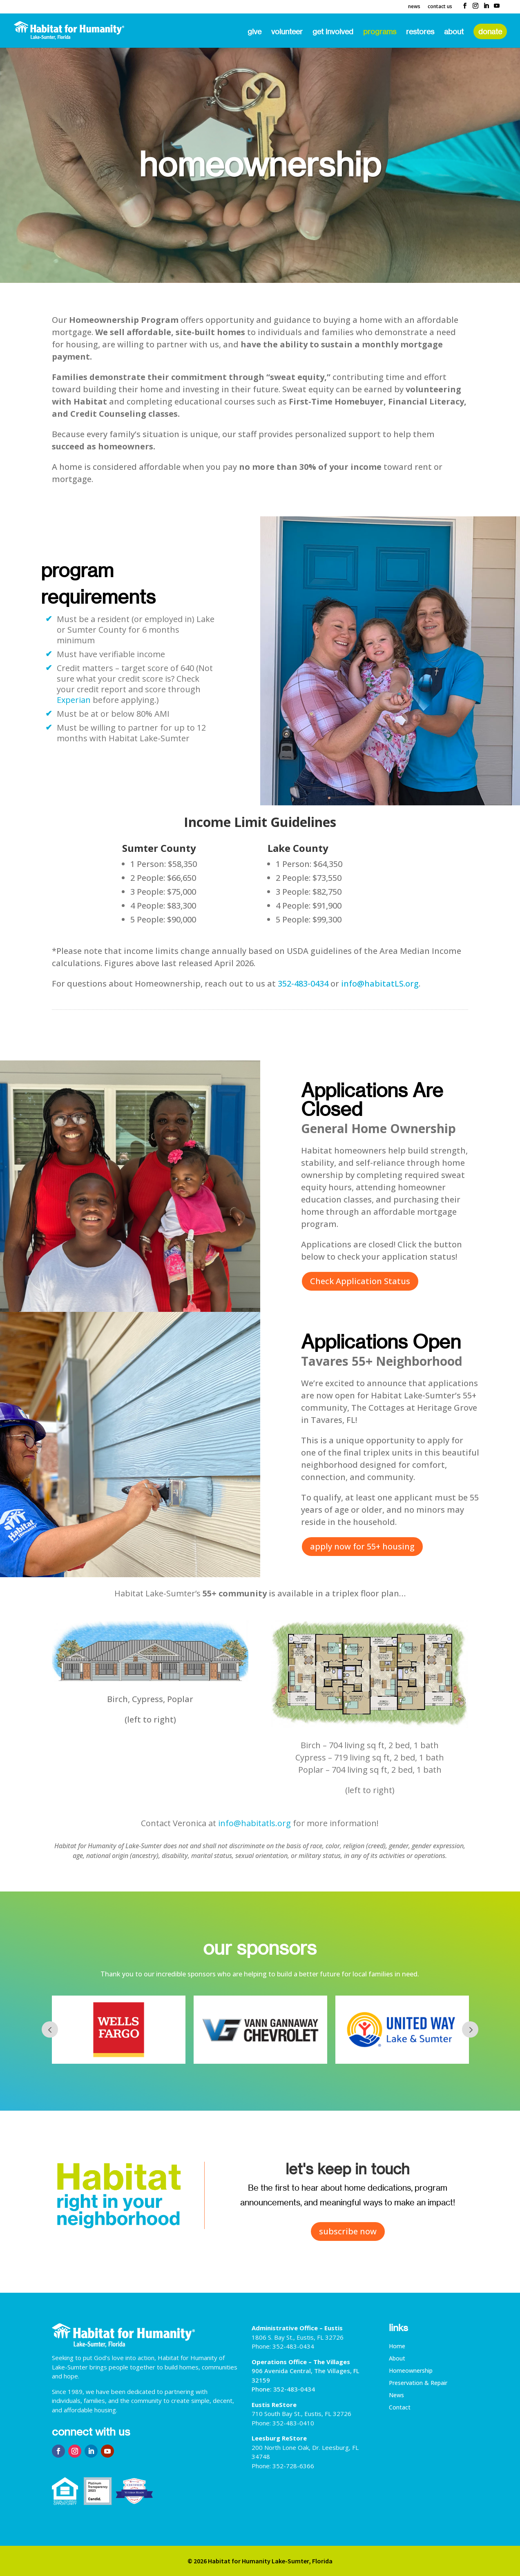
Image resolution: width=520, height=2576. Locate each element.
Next (470, 2029)
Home (397, 2346)
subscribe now (348, 2231)
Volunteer (287, 32)
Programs (379, 32)
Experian (74, 699)
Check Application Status (360, 1281)
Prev (50, 2029)
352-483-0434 (303, 983)
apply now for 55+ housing (362, 1546)
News (414, 7)
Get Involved (332, 32)
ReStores (420, 32)
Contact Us (440, 7)
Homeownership (411, 2371)
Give (254, 32)
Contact (400, 2408)
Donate (490, 31)
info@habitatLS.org (380, 983)
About (454, 32)
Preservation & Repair (418, 2383)
